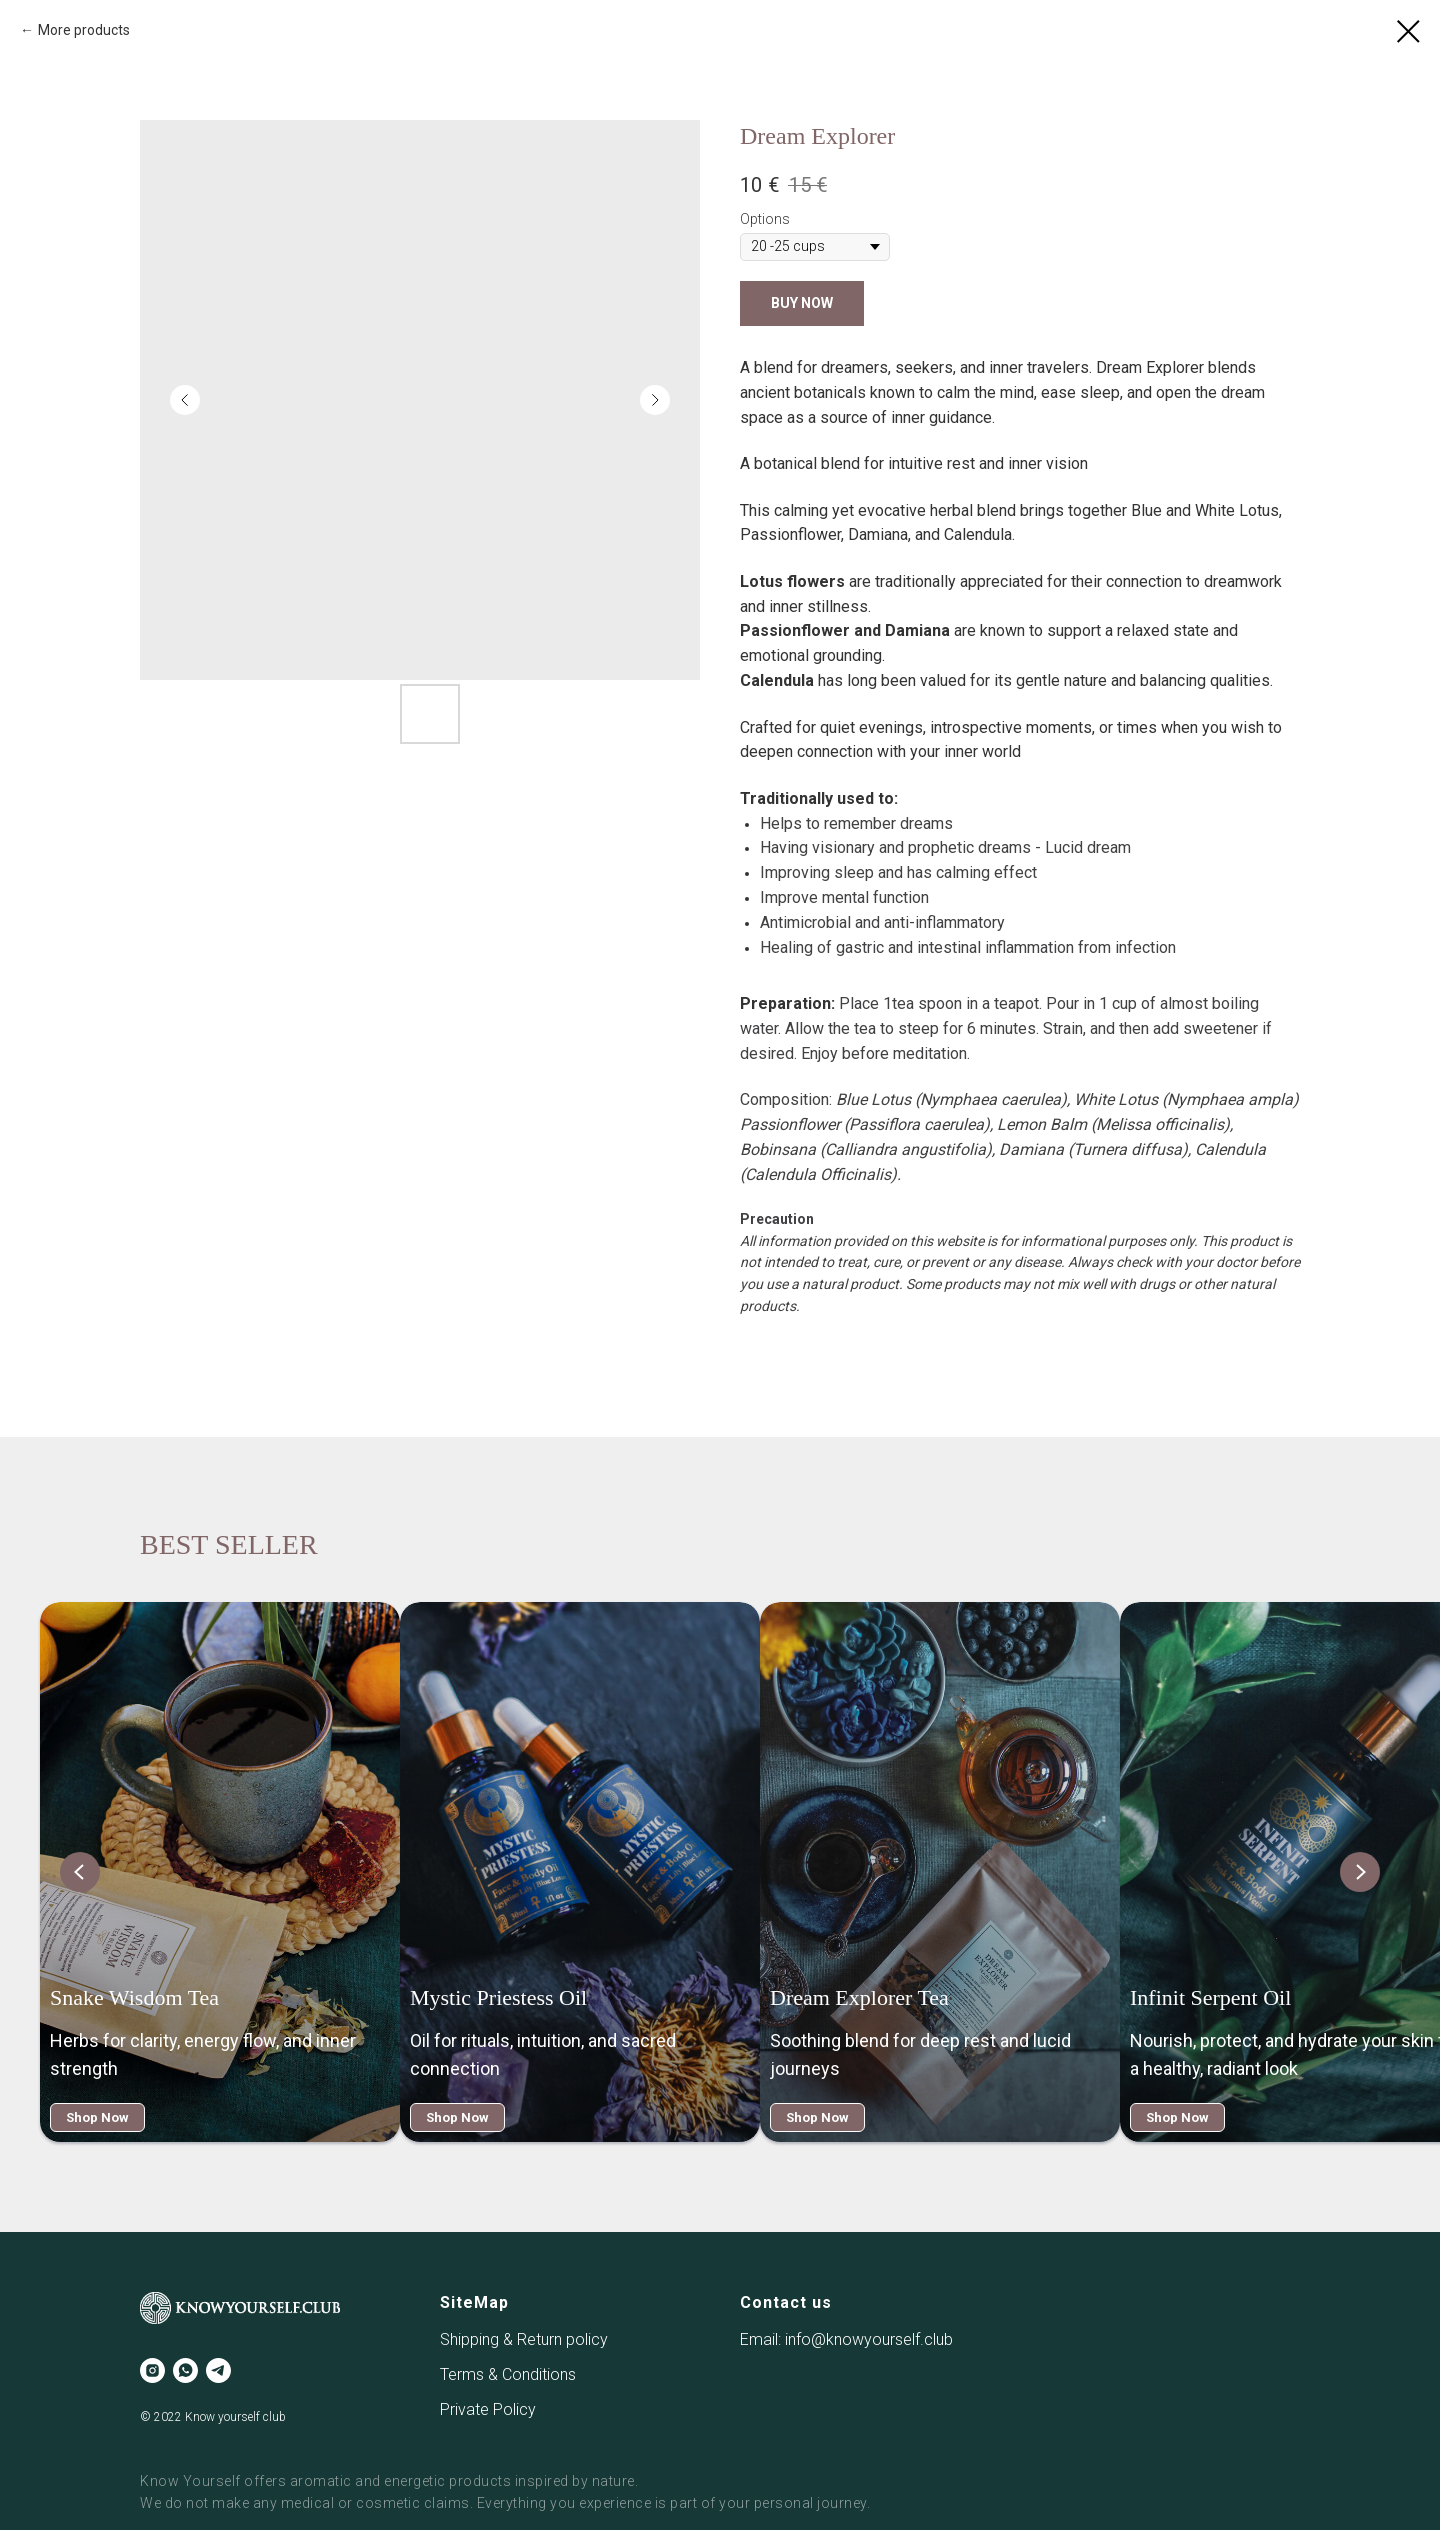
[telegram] (218, 2370)
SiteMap (474, 2302)
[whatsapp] (185, 2370)
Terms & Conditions (508, 2374)
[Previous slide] (80, 1872)
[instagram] (152, 2370)
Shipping (471, 2339)
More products (84, 30)
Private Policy (488, 2409)
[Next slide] (1360, 1872)
